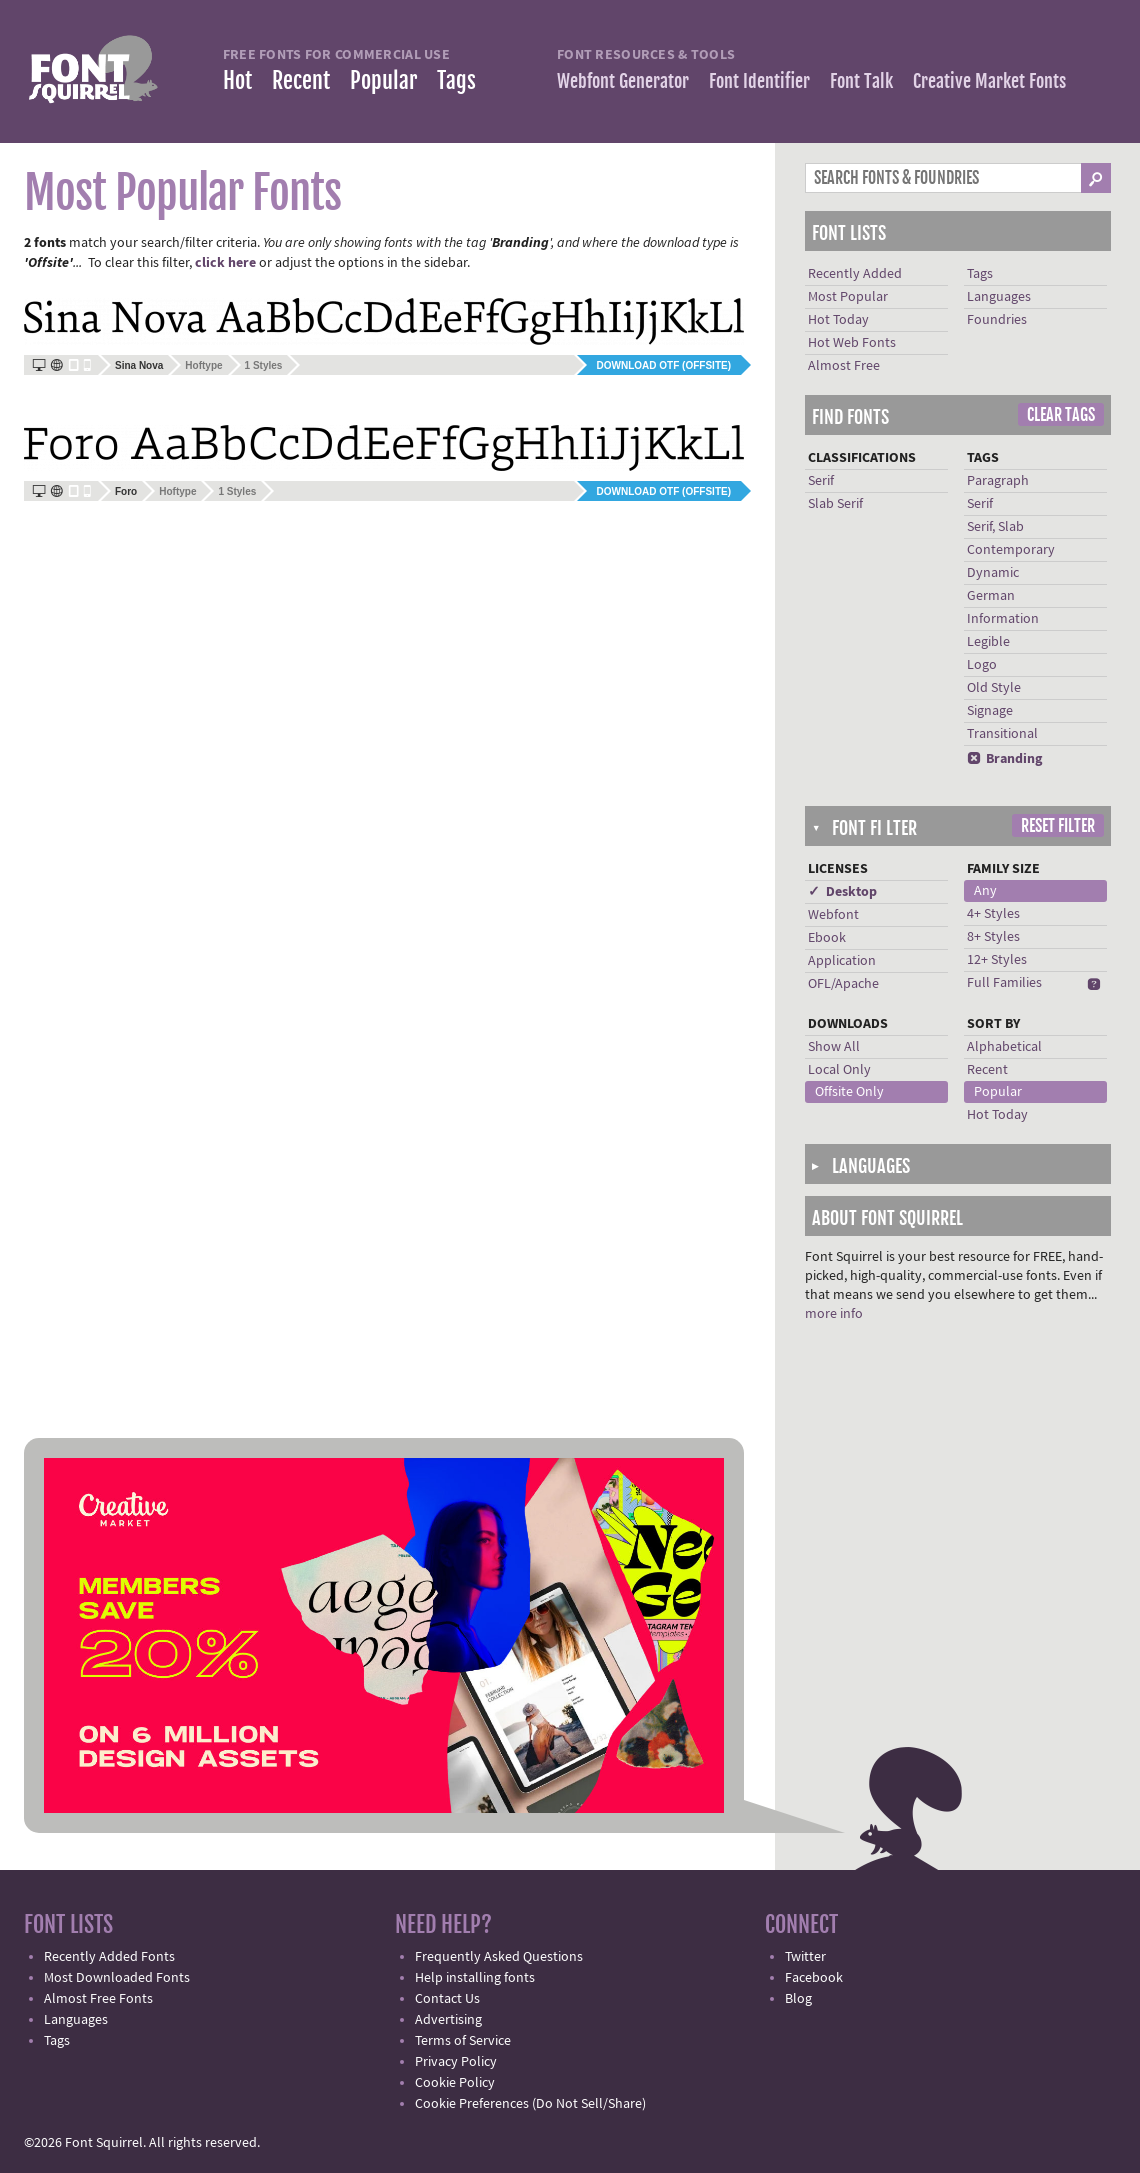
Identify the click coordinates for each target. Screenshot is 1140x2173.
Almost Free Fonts (98, 1999)
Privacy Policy (456, 2062)
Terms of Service (463, 2041)
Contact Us (447, 1999)
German (991, 596)
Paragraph (998, 481)
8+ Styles (993, 937)
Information (1003, 619)
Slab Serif (835, 504)
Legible (988, 642)
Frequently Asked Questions (499, 1957)
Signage (990, 711)
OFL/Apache (843, 984)
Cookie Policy (455, 2083)
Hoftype (203, 365)
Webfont (833, 915)
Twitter (805, 1957)
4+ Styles (993, 914)
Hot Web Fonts (852, 343)
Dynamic (993, 573)
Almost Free (844, 366)
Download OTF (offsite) (664, 365)
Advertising (448, 2020)
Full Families (1004, 983)
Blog (798, 1999)
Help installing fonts (475, 1978)
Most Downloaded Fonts (117, 1978)
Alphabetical (1004, 1047)
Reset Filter (1058, 826)
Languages (999, 297)
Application (842, 961)
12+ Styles (997, 960)
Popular (383, 80)
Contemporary (1011, 550)
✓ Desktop (842, 892)
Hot (237, 80)
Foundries (997, 320)
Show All (834, 1047)
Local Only (839, 1070)
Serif (821, 481)
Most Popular (848, 297)
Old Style (994, 688)
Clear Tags (1061, 415)
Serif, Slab (995, 527)
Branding (1004, 759)
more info (834, 1314)
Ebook (827, 938)
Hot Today (838, 320)
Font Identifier (759, 81)
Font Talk (861, 81)
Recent (301, 80)
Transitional (1002, 734)
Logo (982, 665)
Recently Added (855, 274)
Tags (456, 80)
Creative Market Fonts (989, 81)
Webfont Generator (623, 81)
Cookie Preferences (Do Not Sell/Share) (530, 2104)
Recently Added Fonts (109, 1957)
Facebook (814, 1978)
